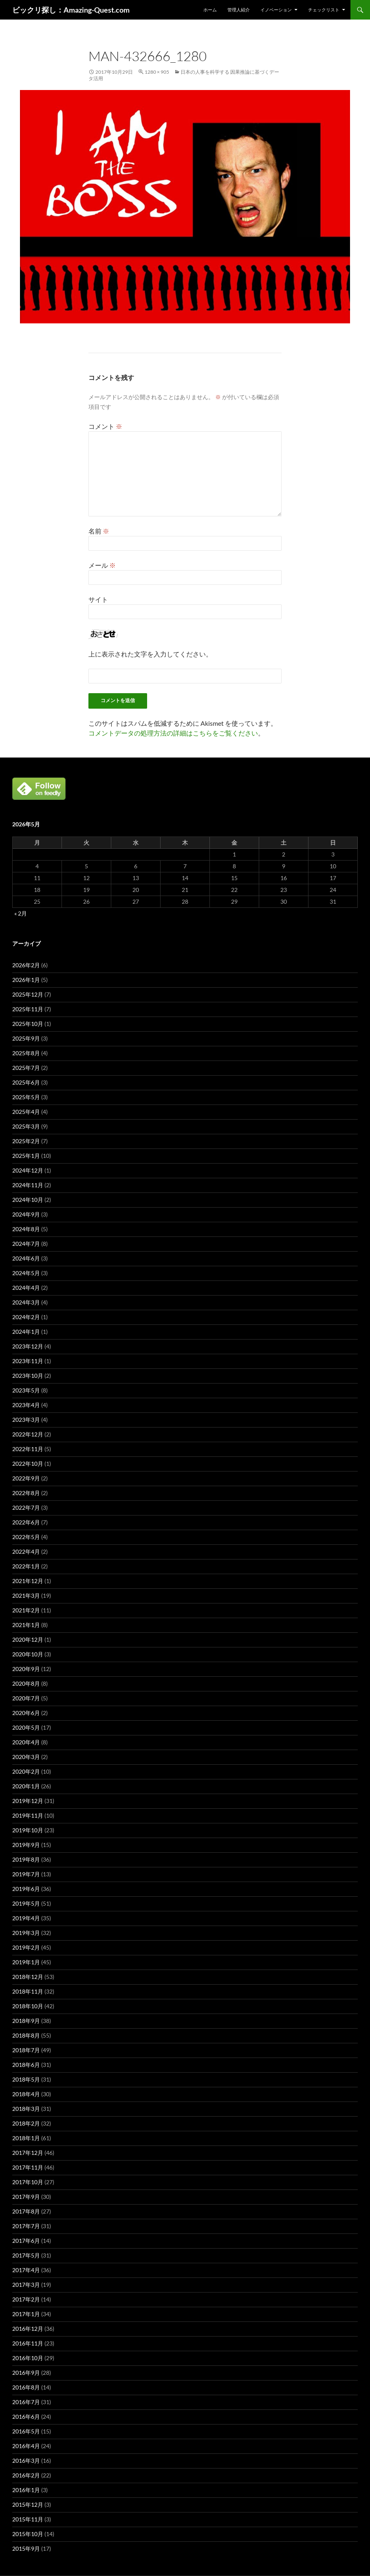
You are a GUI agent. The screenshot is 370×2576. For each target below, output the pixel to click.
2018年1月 (26, 2138)
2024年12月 (27, 1170)
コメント (105, 426)
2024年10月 (27, 1199)
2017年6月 (26, 2240)
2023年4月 (26, 1404)
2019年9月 (26, 1844)
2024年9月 (26, 1214)
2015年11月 (27, 2519)
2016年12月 (27, 2328)
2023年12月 (27, 1346)
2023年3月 (26, 1419)
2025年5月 (26, 1097)
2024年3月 (26, 1302)
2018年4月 (26, 2094)
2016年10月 (27, 2357)
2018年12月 (27, 1976)
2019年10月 (27, 1830)
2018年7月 (26, 2050)
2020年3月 (26, 1756)
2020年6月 (26, 1712)
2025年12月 (27, 994)
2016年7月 (26, 2401)
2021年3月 (26, 1595)
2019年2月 (26, 1947)
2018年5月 (26, 2079)
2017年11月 (27, 2167)
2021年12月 (27, 1580)
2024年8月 (26, 1228)
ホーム (210, 9)
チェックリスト (323, 9)
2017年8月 (26, 2211)
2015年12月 (27, 2504)
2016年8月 (26, 2387)
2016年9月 (26, 2372)
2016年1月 (26, 2489)
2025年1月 (26, 1155)
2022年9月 (26, 1478)
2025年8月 (26, 1053)
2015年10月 (27, 2533)
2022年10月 (27, 1463)
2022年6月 (26, 1522)
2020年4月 (26, 1742)
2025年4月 (26, 1111)
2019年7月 (26, 1874)
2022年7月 (26, 1507)
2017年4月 (26, 2269)
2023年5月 (26, 1390)
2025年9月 (26, 1038)
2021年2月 (26, 1610)
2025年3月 (26, 1126)
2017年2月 (26, 2299)
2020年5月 (26, 1727)
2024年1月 (26, 1331)
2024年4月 (26, 1287)
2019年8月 (26, 1859)
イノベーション (276, 9)
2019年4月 (26, 1918)
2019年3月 (26, 1932)
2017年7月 (26, 2225)
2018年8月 (26, 2035)
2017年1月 (26, 2313)
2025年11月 (27, 1009)
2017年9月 (26, 2196)
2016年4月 (26, 2445)
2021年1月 (26, 1624)
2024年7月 (26, 1243)
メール (102, 565)
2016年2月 (26, 2475)
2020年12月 (27, 1639)
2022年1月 (26, 1566)
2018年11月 (27, 1991)
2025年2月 (26, 1141)
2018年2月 (26, 2123)
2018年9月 (26, 2020)
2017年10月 (27, 2182)
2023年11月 (27, 1360)
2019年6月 (26, 1888)
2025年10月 (27, 1023)
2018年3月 (26, 2108)
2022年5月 (26, 1536)
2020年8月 (26, 1683)
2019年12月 (27, 1800)
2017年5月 (26, 2255)
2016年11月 (27, 2343)
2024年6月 (26, 1258)
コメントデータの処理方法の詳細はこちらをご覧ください (173, 733)
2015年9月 (26, 2548)
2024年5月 (26, 1272)
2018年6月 (26, 2064)
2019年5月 (26, 1903)
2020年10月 (27, 1654)
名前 (98, 531)
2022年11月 (27, 1448)
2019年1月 (26, 1962)
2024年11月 (27, 1184)
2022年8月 (26, 1492)
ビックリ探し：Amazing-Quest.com (71, 9)
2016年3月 (26, 2460)
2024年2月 (26, 1316)
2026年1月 (26, 979)
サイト (98, 599)
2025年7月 (26, 1067)
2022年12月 (27, 1434)
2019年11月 (27, 1815)
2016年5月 (26, 2431)
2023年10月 (27, 1375)
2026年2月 (26, 965)
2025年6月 (26, 1082)
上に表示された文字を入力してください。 (150, 654)
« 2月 (20, 913)
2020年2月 (26, 1771)
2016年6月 (26, 2416)
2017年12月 (27, 2152)
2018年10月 (27, 2006)
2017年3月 (26, 2284)
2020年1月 (26, 1786)
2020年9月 (26, 1668)
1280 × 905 (157, 72)
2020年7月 (26, 1698)
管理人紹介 (238, 9)
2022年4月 (26, 1551)
